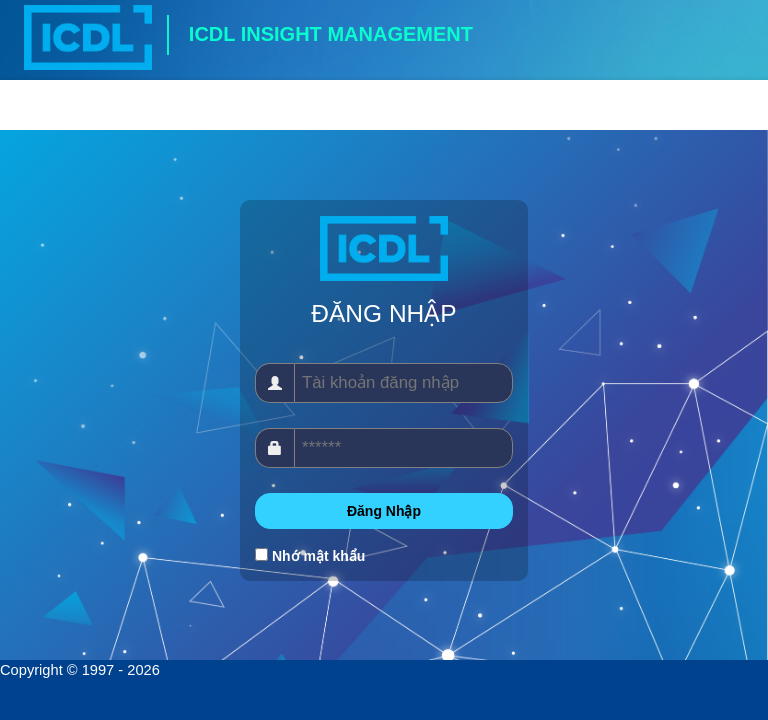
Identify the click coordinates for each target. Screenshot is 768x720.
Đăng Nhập (384, 511)
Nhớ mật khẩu (318, 556)
